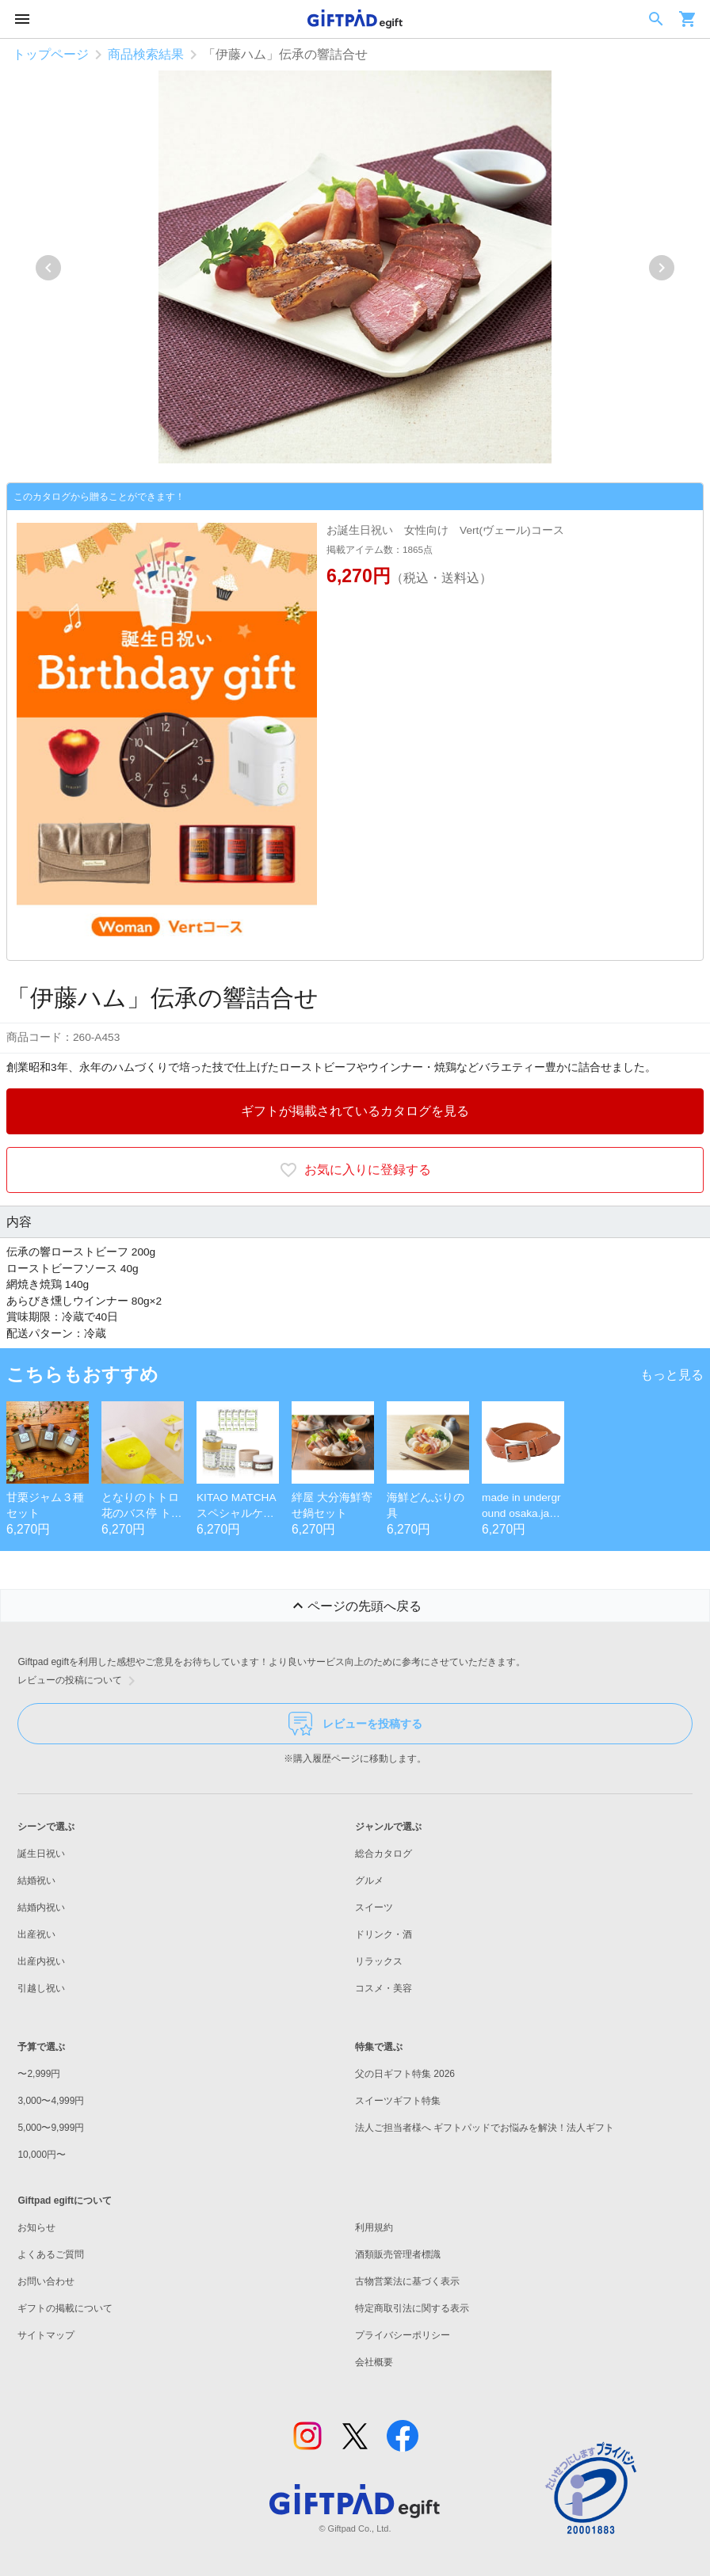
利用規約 (374, 2227)
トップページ (51, 54)
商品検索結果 (146, 54)
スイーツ (374, 1907)
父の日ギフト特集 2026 (405, 2073)
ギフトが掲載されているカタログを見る (355, 1111)
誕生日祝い (41, 1853)
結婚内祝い (41, 1907)
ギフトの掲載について (65, 2308)
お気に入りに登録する (355, 1169)
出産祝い (36, 1934)
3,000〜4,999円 (50, 2100)
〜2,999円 (38, 2073)
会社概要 (374, 2362)
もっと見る (672, 1374)
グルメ (369, 1880)
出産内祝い (41, 1961)
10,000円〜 (41, 2154)
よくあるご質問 (50, 2254)
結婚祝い (36, 1880)
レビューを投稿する (355, 1724)
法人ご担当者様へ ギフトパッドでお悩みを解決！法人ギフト (484, 2127)
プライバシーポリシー (402, 2335)
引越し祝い (41, 1988)
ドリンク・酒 (383, 1934)
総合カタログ (383, 1853)
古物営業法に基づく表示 (407, 2281)
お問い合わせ (45, 2281)
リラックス (379, 1961)
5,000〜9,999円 (50, 2127)
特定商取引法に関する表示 (412, 2308)
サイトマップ (45, 2335)
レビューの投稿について (79, 1680)
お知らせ (36, 2227)
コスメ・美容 (383, 1988)
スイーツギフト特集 (398, 2100)
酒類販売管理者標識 (398, 2254)
